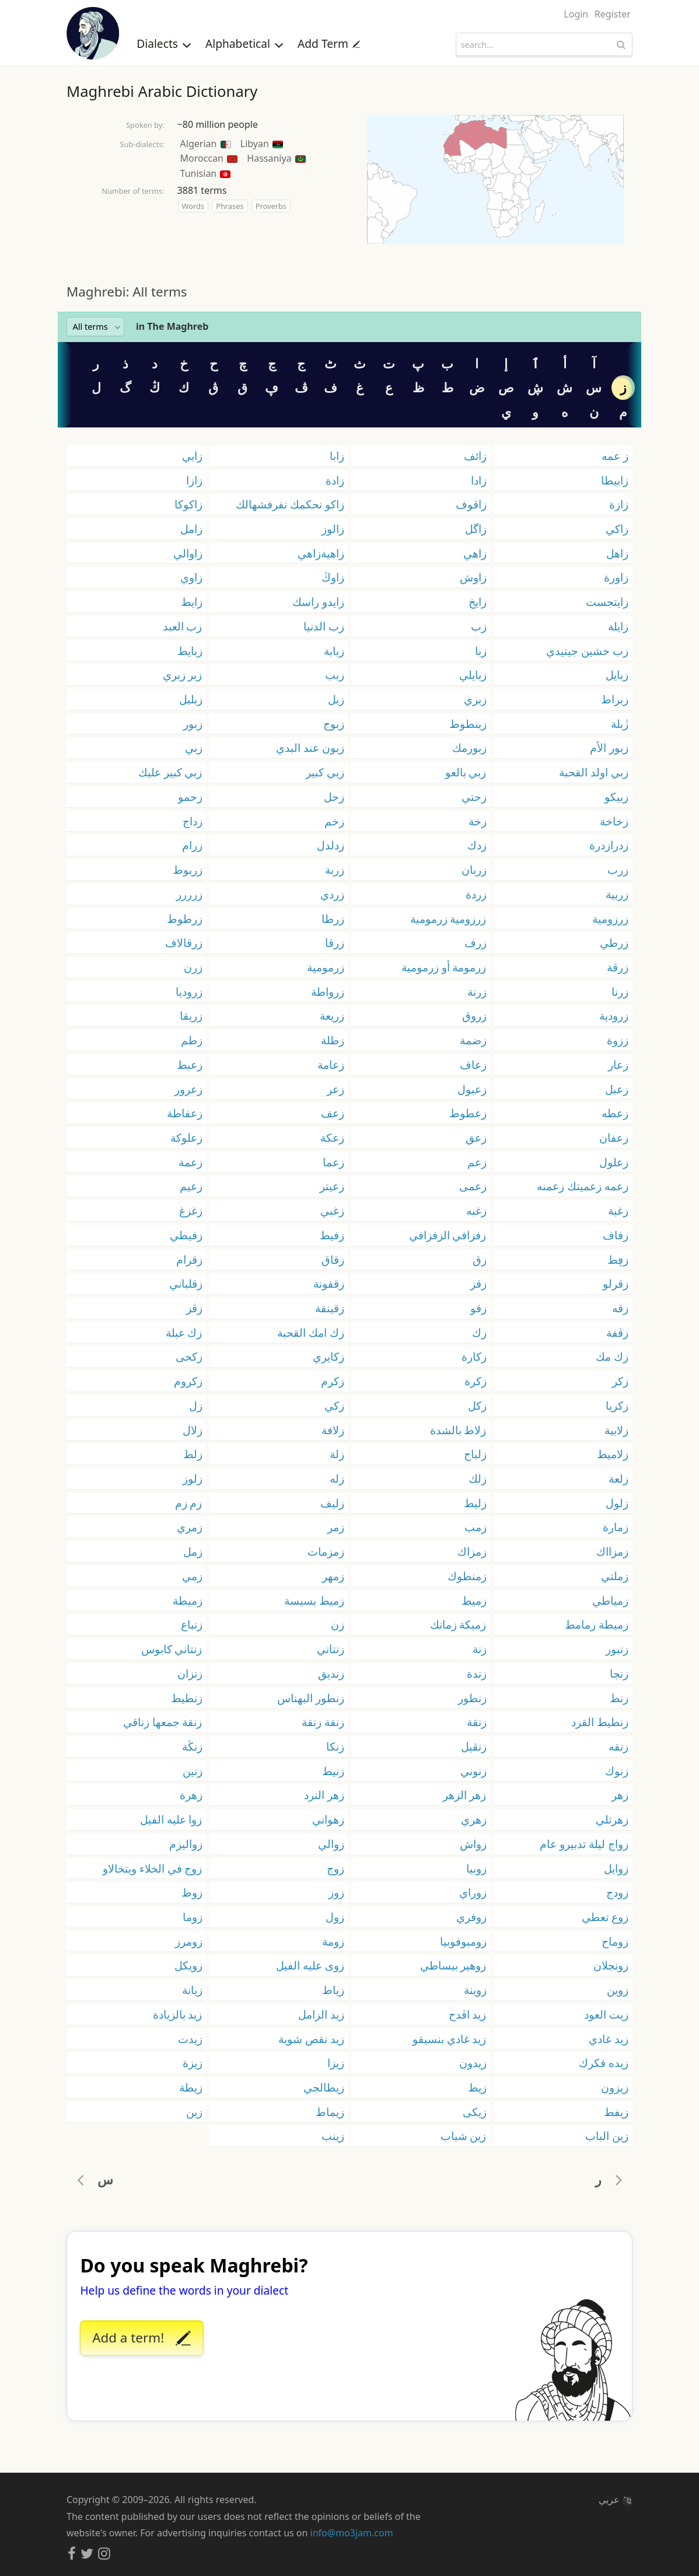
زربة (334, 869)
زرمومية (325, 967)
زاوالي (187, 553)
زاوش (473, 577)
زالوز (332, 528)
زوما (192, 1917)
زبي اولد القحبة (593, 772)
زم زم (188, 1503)
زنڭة (192, 1746)
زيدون (473, 2062)
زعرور (188, 1089)
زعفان (613, 1137)
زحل (334, 796)
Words (193, 206)
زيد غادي (608, 2039)
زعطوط (468, 1113)
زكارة (474, 1356)
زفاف (615, 1235)
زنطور (472, 1698)
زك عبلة (184, 1332)
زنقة (477, 1722)
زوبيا (476, 1868)
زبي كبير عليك (170, 772)
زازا (194, 480)
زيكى (475, 2112)
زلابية (616, 1430)
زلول (617, 1503)
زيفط (616, 2112)
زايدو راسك (318, 601)
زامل (191, 528)
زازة (618, 504)
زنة (480, 1649)
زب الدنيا (323, 626)
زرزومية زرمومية (448, 918)
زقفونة (328, 1283)
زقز (478, 1283)
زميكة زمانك (458, 1624)
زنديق (331, 1673)
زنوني (473, 1771)
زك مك (612, 1356)
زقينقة (329, 1308)
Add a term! (141, 2338)
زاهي (475, 553)
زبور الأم (609, 747)
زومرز (188, 1941)
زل (195, 1405)
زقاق (332, 1259)
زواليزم (185, 1844)
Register (613, 14)
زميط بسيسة (314, 1600)
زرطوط (184, 918)
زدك (477, 845)
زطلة (332, 1040)
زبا (481, 650)
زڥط (617, 1259)
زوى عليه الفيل (310, 1965)
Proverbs (271, 206)
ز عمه (615, 455)
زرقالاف (183, 942)
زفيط (332, 1235)
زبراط (614, 699)
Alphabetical (244, 43)
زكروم (188, 1381)
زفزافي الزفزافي (448, 1235)
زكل (477, 1405)
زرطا (332, 918)
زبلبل (190, 699)
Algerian (205, 143)
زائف (475, 455)
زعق (476, 1137)
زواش (473, 1844)
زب (479, 626)
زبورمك (469, 747)
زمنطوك (467, 1576)
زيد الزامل (321, 2014)
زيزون (614, 2087)
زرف (475, 942)
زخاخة (614, 821)
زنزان (189, 1673)
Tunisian (205, 173)
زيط (477, 2087)
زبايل (617, 674)
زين (194, 2112)
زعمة (190, 1162)
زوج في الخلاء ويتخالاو (152, 1868)
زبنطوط (468, 723)
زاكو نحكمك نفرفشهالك (290, 504)
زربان (474, 869)
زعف (332, 1113)
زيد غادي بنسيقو (450, 2039)
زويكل (188, 1965)
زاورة (616, 577)
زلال (192, 1430)
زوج (335, 1868)
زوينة (475, 1990)
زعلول (613, 1162)
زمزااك (612, 1551)
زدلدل (330, 845)
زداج (192, 821)
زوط (191, 1892)
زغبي (332, 1210)
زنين (192, 1771)
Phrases (229, 206)
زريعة (332, 1015)
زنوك (616, 1771)
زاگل (476, 528)
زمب (475, 1527)
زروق (474, 1015)
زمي (192, 1576)
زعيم (191, 1186)
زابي (192, 455)
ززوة (617, 1040)
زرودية (613, 1015)
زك (479, 1332)
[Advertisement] (349, 262)
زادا (479, 480)
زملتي (614, 1576)
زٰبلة (619, 723)
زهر (619, 1795)
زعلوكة (186, 1137)
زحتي (474, 796)
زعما (333, 1162)
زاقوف (471, 504)
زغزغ (190, 1210)
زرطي (614, 942)
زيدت (190, 2039)
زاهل (617, 553)
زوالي (331, 1844)
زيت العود (606, 2014)
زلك (478, 1478)
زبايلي (473, 674)
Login (576, 14)
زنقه (618, 1746)
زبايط (189, 650)
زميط (474, 1600)
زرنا (619, 991)
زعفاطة (184, 1113)
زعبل (616, 1089)
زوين (617, 1990)
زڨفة (617, 1332)
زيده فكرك (603, 2062)
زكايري (328, 1356)
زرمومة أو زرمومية (444, 967)
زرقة (617, 967)
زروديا (189, 991)
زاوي (191, 577)
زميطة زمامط (596, 1624)
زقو (478, 1308)
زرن (193, 967)
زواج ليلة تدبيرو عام (584, 1844)
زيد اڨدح (468, 2014)
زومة (333, 1941)
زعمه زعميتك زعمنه (582, 1186)
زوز (336, 1892)
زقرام (189, 1259)
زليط (475, 1503)
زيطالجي (323, 2087)
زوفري (471, 1917)
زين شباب (464, 2135)
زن (337, 1624)
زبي (193, 747)
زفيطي (186, 1235)
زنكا (335, 1746)
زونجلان (610, 1965)
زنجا (619, 1673)
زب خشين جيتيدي (587, 650)
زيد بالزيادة (177, 2014)
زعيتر (332, 1186)
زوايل (616, 1868)
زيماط (330, 2112)
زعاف (473, 1064)
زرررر (189, 894)
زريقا (191, 1015)
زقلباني (185, 1283)
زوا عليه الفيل (171, 1819)
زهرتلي (612, 1819)
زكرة (475, 1381)
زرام (192, 845)
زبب (334, 674)
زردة (476, 894)
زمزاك (472, 1551)
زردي (332, 894)
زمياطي (610, 1600)
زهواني (328, 1819)
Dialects (164, 43)
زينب (332, 2135)
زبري (475, 699)
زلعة (618, 1478)
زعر (335, 1089)
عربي (615, 2499)
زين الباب (606, 2135)
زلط (192, 1454)
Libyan (261, 143)
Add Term (329, 43)
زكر (620, 1381)
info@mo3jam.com (351, 2532)
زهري (474, 1819)
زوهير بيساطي (453, 1965)
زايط (191, 601)
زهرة (191, 1795)
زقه (620, 1308)
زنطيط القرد (599, 1722)
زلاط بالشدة (458, 1430)
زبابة (334, 650)
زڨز (194, 1308)
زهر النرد (324, 1795)
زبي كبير (325, 772)
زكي (334, 1405)
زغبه (476, 1210)
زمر (335, 1527)
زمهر (333, 1576)
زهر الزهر (465, 1795)
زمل (192, 1551)
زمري (189, 1527)
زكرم (332, 1381)
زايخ (478, 601)
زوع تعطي (605, 1917)
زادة (335, 480)
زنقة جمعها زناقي (162, 1722)
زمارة (615, 1527)
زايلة (618, 626)
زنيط (333, 1771)
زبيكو (616, 796)
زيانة (192, 1990)
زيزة (192, 2062)
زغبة (618, 1210)
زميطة (187, 1600)
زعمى (473, 1186)
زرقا (334, 942)
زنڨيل (474, 1746)
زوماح (615, 1941)
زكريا (617, 1405)
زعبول (472, 1089)
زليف (332, 1503)
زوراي (473, 1892)
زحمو (190, 796)
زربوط (187, 869)
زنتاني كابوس (171, 1649)
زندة (477, 1673)
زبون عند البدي (310, 747)
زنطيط (186, 1698)
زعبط (189, 1064)
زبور (192, 723)
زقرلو (615, 1283)
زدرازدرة (608, 845)
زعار (618, 1064)
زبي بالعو (466, 772)
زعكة (332, 1137)
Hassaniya (276, 158)
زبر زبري (182, 674)
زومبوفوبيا (463, 1941)
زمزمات (325, 1551)
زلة (337, 1454)
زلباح (475, 1454)
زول (335, 1917)
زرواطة (327, 991)
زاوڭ (332, 577)
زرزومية (610, 918)
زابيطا (614, 480)
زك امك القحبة (310, 1332)
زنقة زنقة (323, 1722)
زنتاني (330, 1649)
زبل (336, 699)
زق (480, 1259)
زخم (334, 821)
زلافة (332, 1430)
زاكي (617, 528)
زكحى (189, 1356)
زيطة (190, 2087)
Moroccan (209, 158)
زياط (333, 1990)
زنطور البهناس (310, 1698)
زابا (337, 455)
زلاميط (612, 1454)
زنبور (617, 1649)
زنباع (191, 1624)
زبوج (333, 723)
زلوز (192, 1478)
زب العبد (182, 626)
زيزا (335, 2062)
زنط (619, 1698)
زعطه (615, 1113)
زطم (191, 1040)
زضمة (473, 1040)
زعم (477, 1162)
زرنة (477, 991)
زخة (478, 821)
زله (337, 1478)
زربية (617, 894)
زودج (617, 1892)
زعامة (330, 1064)
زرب (617, 869)
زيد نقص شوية (311, 2039)
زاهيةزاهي (321, 553)
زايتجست (607, 601)
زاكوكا (188, 504)
